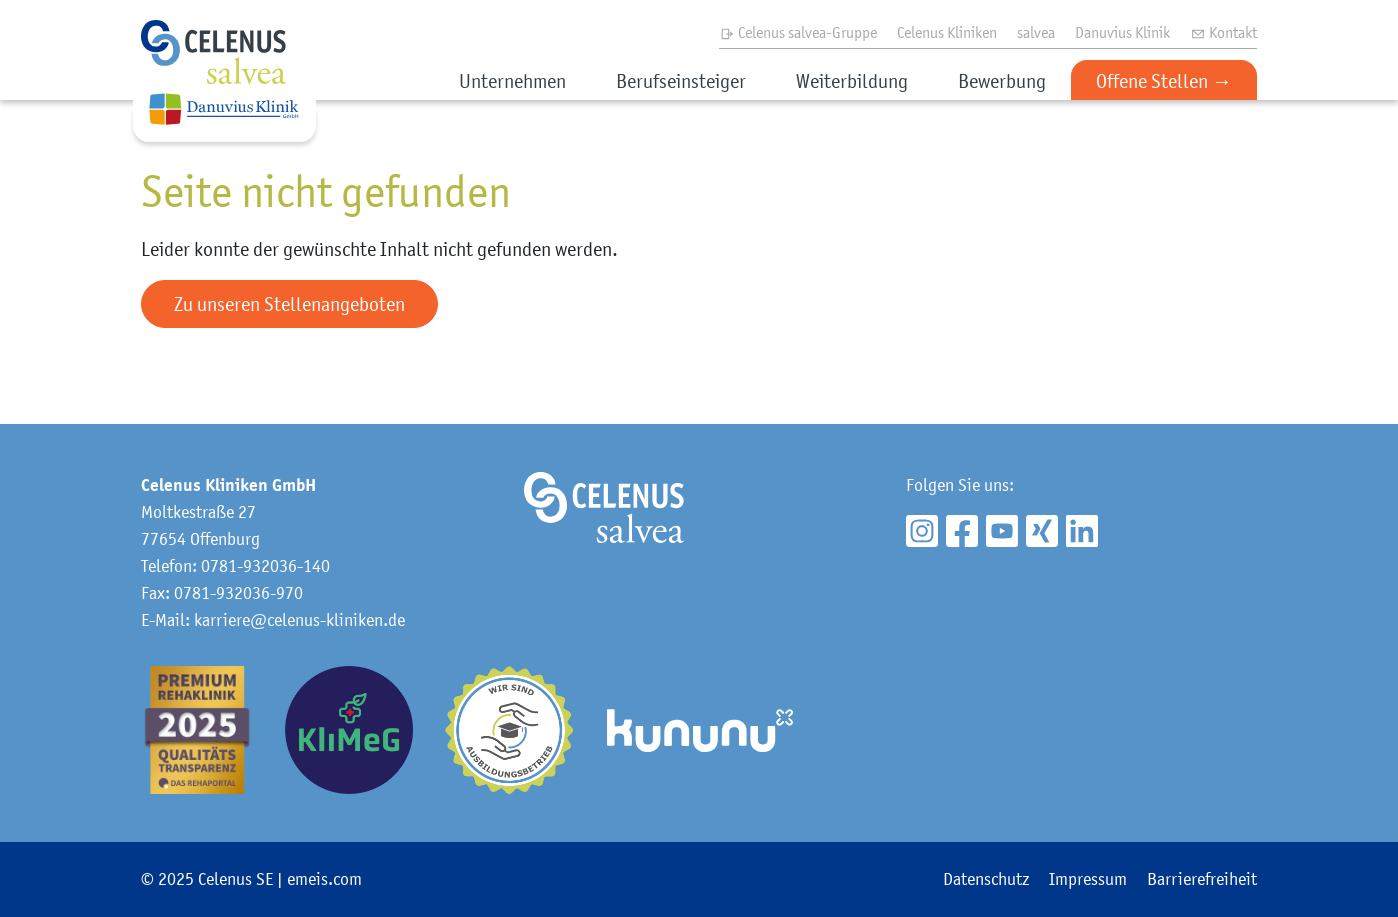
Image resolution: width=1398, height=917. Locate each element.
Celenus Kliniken (947, 32)
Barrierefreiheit (1202, 879)
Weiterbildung (852, 81)
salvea (1036, 32)
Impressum (1088, 879)
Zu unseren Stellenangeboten (289, 304)
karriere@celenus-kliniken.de (299, 620)
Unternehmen (512, 81)
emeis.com (324, 879)
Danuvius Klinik (1122, 32)
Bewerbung (1002, 81)
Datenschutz (986, 879)
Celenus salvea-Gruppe (798, 32)
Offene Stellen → (1164, 81)
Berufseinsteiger (681, 81)
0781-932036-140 (265, 566)
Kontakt (1223, 32)
